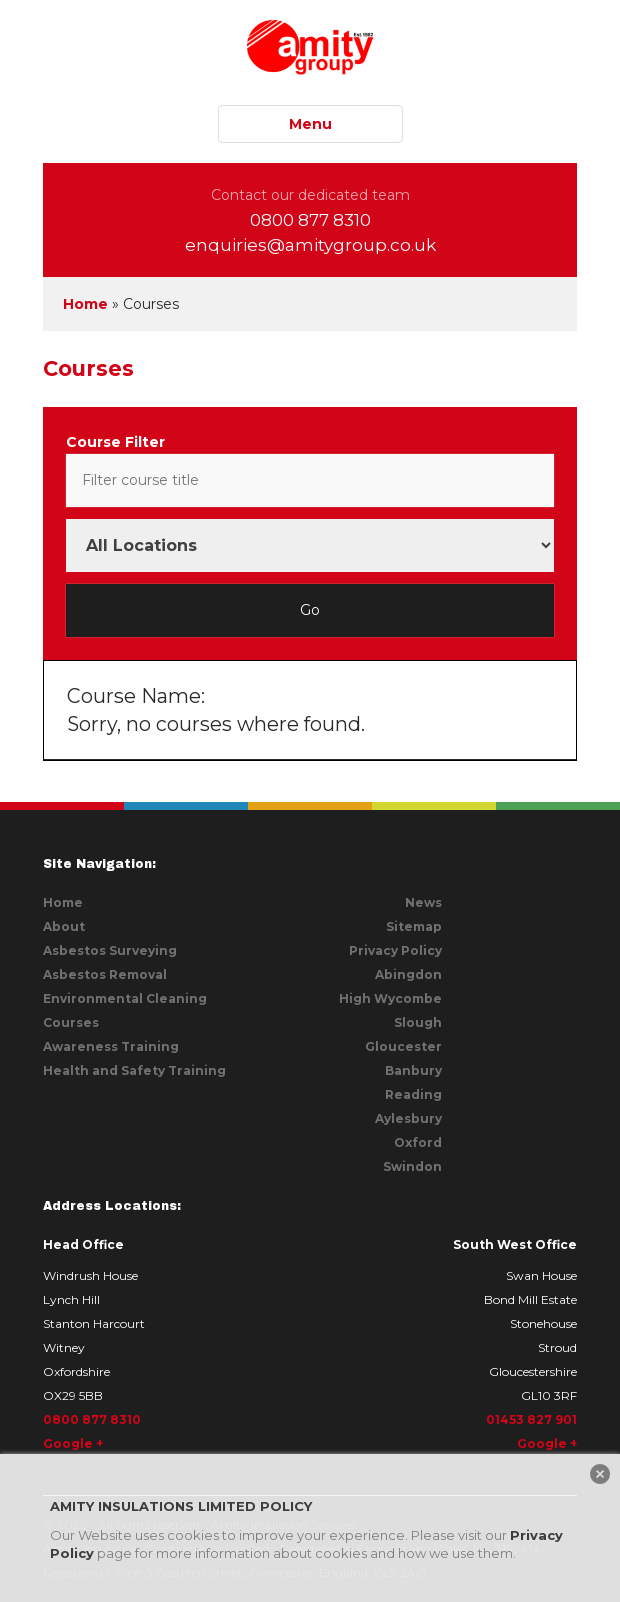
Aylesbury (408, 1118)
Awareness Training (111, 1046)
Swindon (412, 1166)
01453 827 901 (531, 1419)
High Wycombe (390, 998)
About (64, 926)
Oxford (418, 1142)
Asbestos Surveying (110, 950)
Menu (310, 124)
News (423, 902)
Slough (418, 1022)
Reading (413, 1094)
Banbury (413, 1070)
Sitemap (414, 926)
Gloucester (403, 1046)
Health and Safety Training (134, 1070)
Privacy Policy (395, 950)
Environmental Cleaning (125, 998)
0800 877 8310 (310, 220)
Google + (73, 1443)
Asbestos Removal (105, 974)
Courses (71, 1022)
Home (85, 304)
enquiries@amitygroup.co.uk (310, 245)
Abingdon (408, 974)
